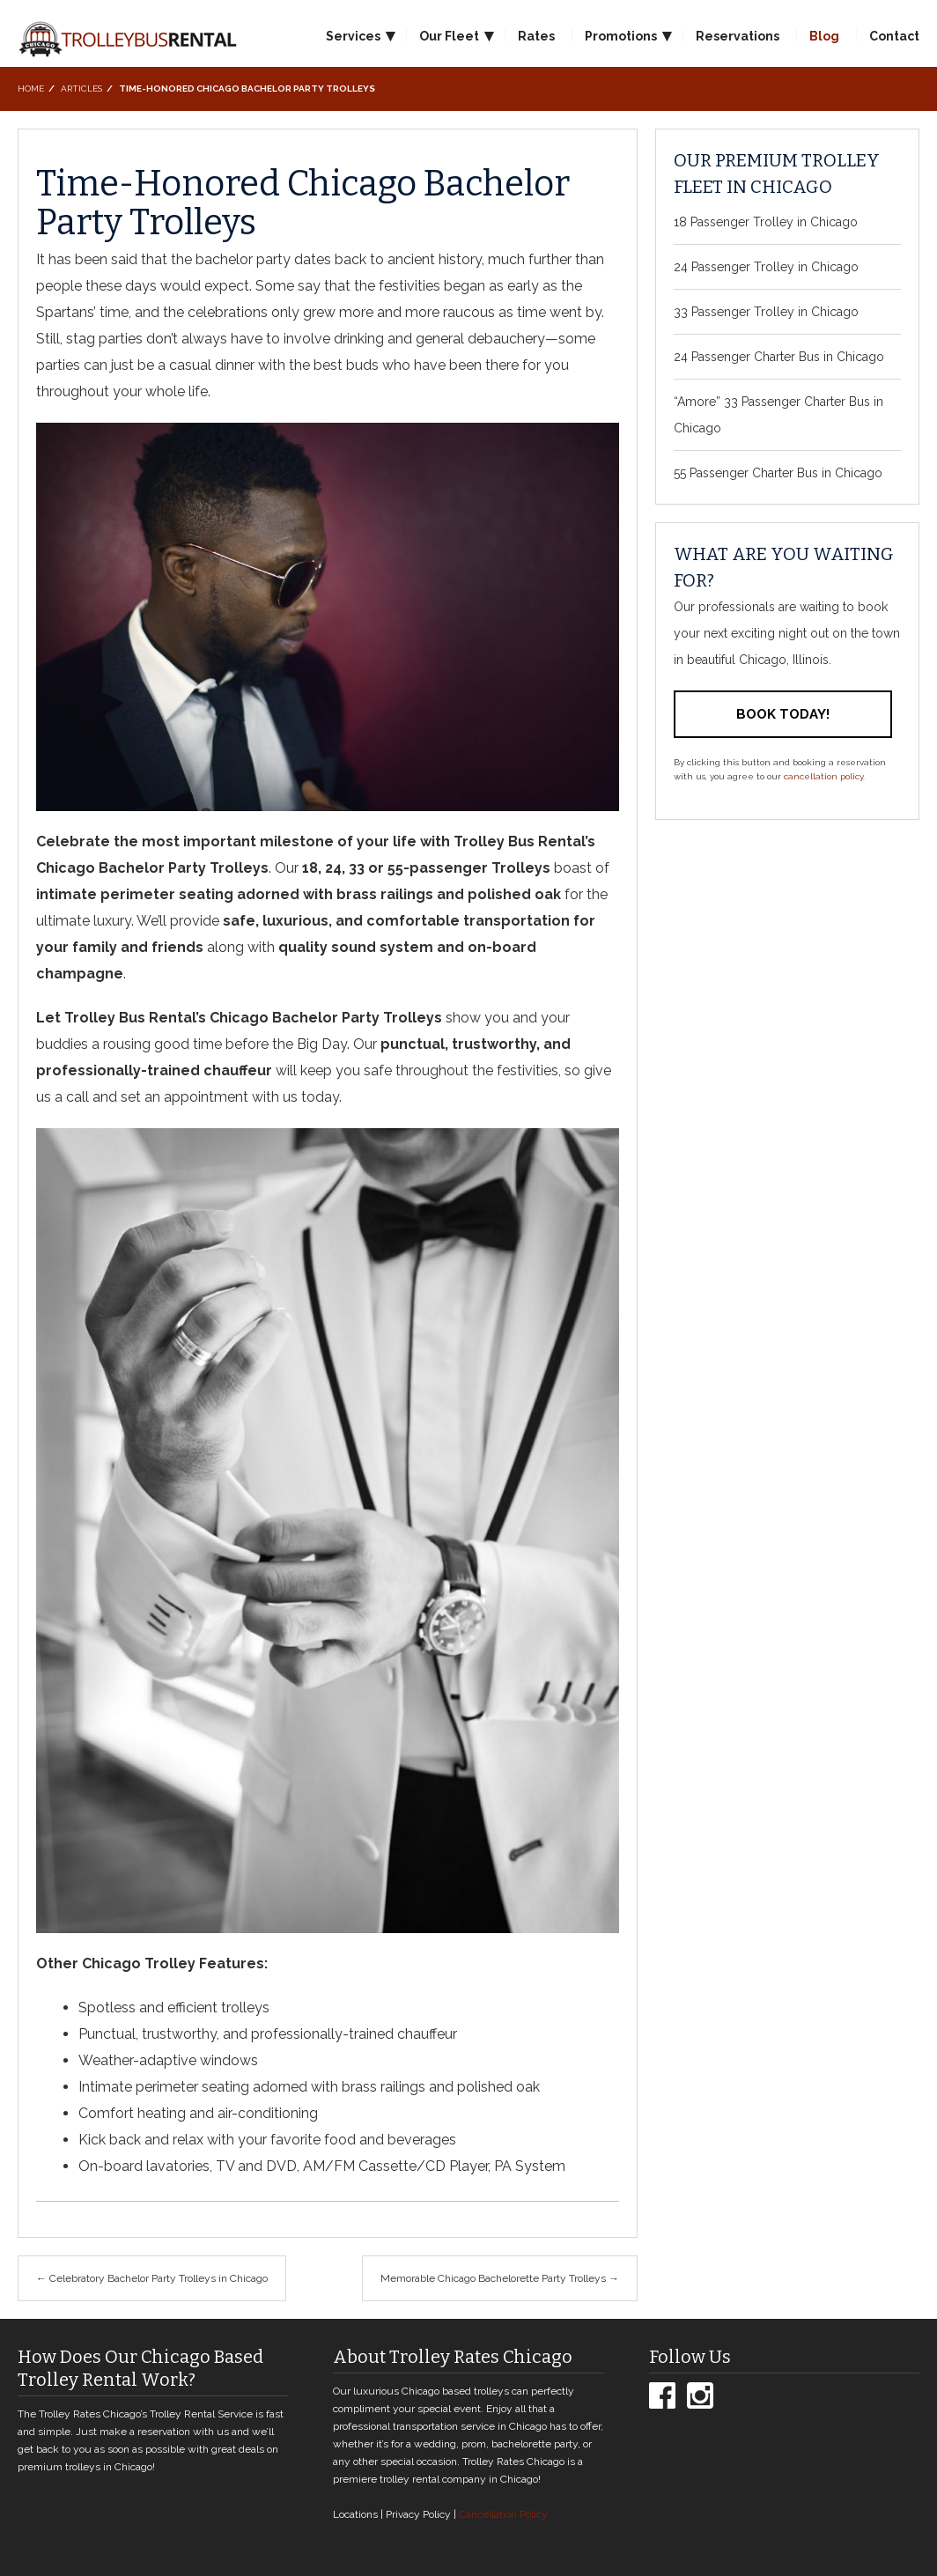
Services (353, 36)
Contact (894, 36)
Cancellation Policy (503, 2514)
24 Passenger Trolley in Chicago (766, 267)
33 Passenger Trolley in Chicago (766, 312)
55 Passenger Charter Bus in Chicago (778, 473)
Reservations (737, 36)
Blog (824, 36)
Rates (536, 36)
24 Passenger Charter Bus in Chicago (779, 357)
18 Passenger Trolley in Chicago (766, 222)
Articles (81, 88)
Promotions (621, 36)
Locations (355, 2514)
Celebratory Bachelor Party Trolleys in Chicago (152, 2278)
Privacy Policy (418, 2514)
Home (31, 88)
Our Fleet (449, 36)
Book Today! (783, 714)
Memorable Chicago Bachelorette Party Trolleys (499, 2278)
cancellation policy (823, 776)
